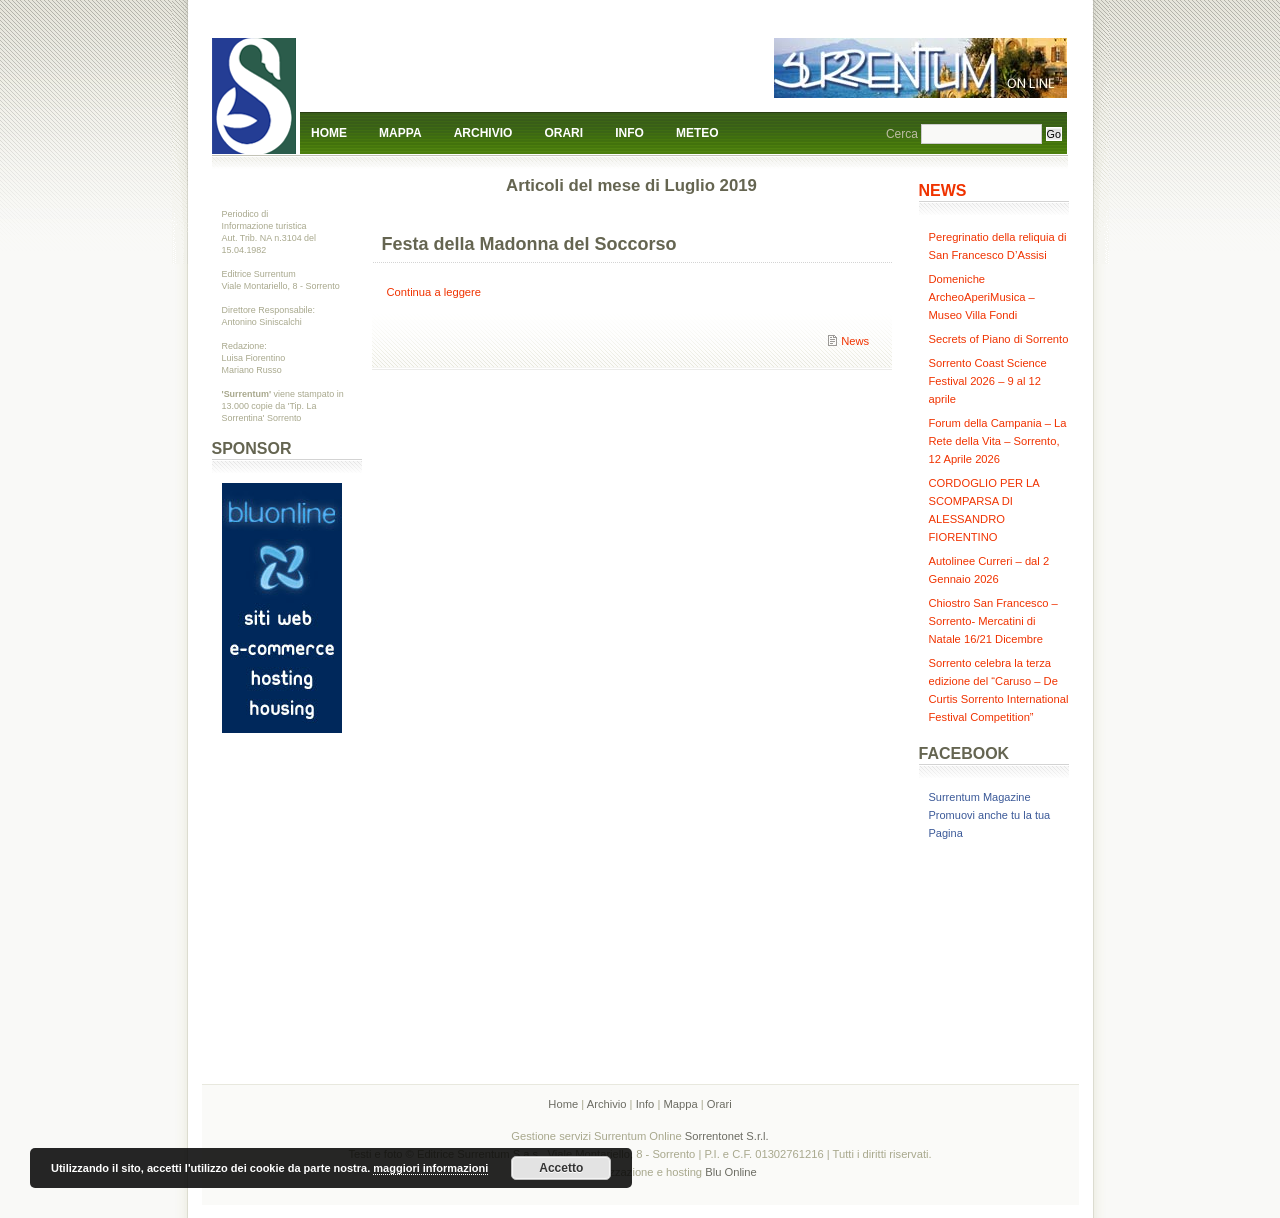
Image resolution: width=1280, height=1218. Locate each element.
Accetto (561, 1168)
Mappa (400, 133)
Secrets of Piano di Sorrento (999, 339)
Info (629, 133)
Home (329, 133)
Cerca (902, 134)
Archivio (483, 133)
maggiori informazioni (430, 1168)
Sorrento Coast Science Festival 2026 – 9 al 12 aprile (988, 381)
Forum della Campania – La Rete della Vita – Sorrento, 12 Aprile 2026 (998, 441)
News (855, 341)
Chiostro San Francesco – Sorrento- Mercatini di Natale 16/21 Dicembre (993, 621)
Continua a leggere (434, 292)
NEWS (943, 190)
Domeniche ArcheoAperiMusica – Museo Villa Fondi (982, 297)
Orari (563, 133)
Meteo (697, 133)
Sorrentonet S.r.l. (727, 1136)
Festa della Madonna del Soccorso (529, 244)
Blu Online (731, 1172)
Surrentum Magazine (980, 797)
